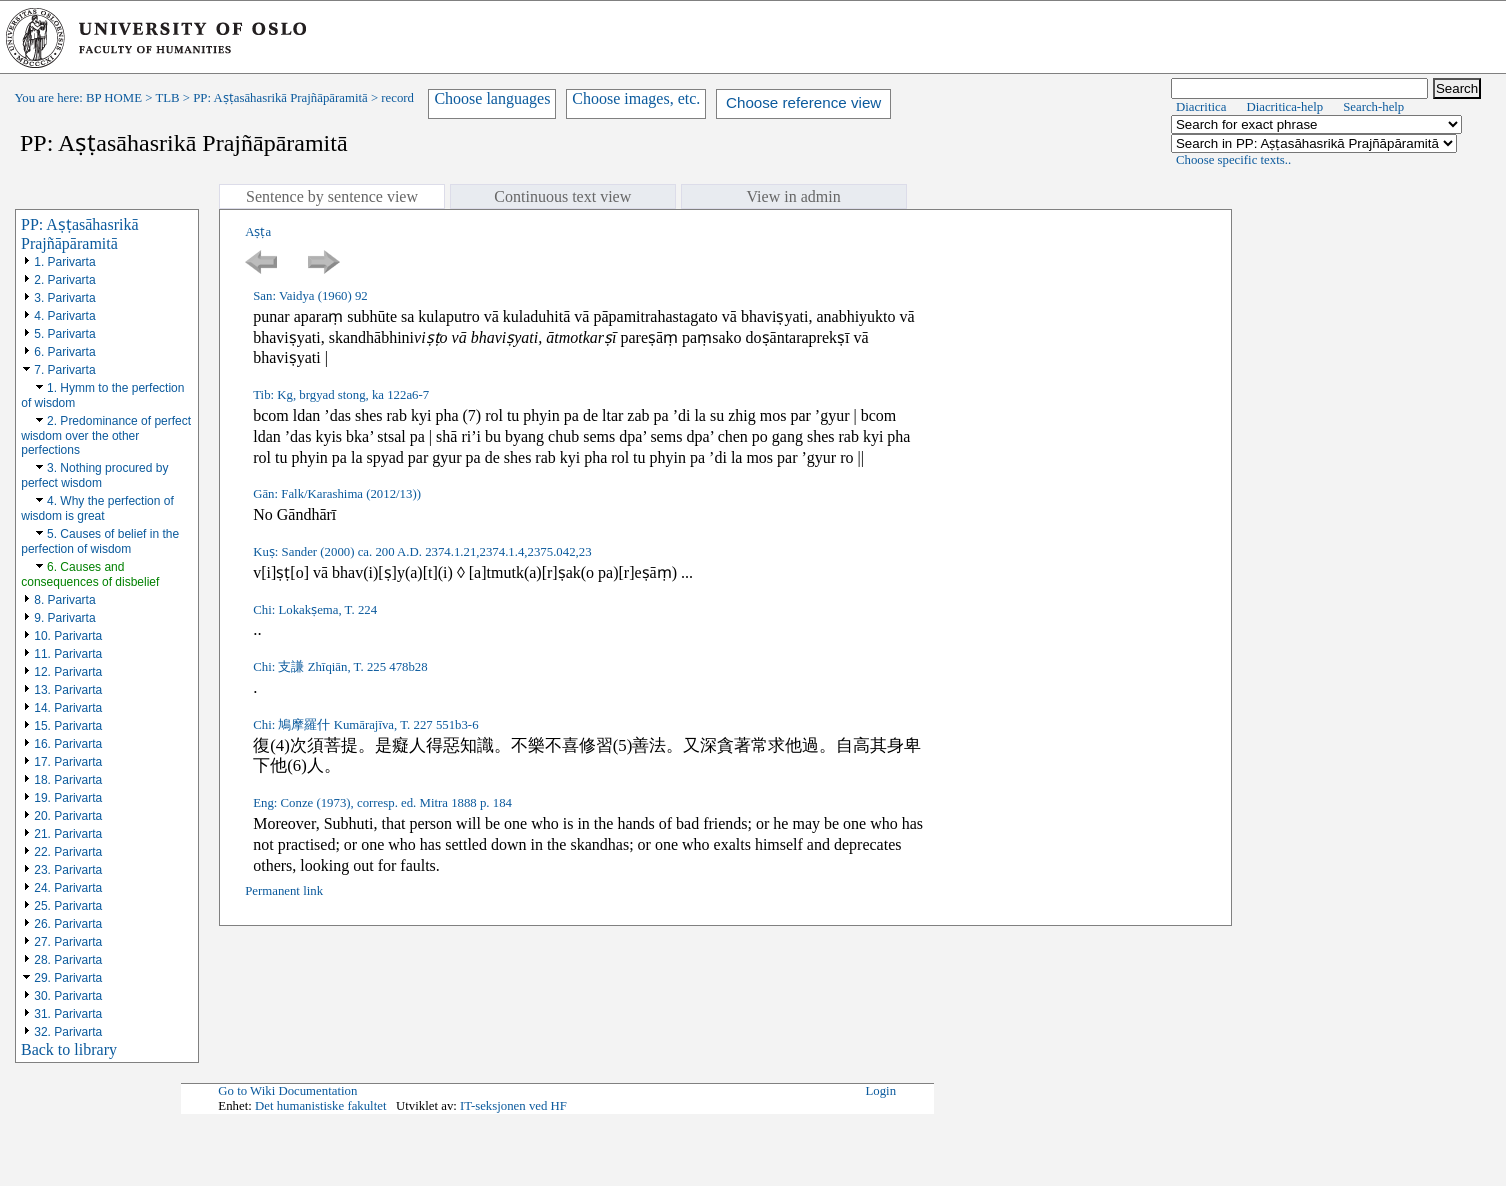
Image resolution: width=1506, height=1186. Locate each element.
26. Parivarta (68, 924)
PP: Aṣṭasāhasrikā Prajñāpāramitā (280, 98)
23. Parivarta (68, 870)
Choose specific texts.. (1233, 160)
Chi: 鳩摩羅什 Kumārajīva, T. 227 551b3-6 (365, 725)
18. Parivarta (68, 780)
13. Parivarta (68, 690)
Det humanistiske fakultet (321, 1106)
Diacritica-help (1284, 107)
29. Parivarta (68, 978)
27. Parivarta (68, 942)
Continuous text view (562, 196)
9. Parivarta (64, 618)
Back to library (69, 1049)
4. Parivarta (64, 316)
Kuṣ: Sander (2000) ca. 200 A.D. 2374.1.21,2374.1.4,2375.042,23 (422, 552)
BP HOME (114, 98)
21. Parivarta (68, 834)
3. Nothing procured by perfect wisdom (94, 475)
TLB (167, 98)
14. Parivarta (68, 708)
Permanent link (284, 891)
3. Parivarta (64, 298)
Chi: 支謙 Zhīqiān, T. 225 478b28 (340, 667)
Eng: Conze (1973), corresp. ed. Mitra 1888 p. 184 (382, 803)
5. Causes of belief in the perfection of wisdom (100, 541)
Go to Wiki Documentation (287, 1091)
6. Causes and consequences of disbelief (90, 574)
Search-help (1373, 107)
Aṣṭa (258, 232)
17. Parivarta (68, 762)
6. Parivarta (64, 352)
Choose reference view (803, 102)
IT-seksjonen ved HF (513, 1106)
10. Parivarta (68, 636)
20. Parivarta (68, 816)
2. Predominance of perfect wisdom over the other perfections (106, 435)
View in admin (794, 196)
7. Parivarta (64, 370)
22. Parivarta (68, 852)
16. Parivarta (68, 744)
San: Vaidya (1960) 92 (310, 296)
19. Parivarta (68, 798)
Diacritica (1201, 107)
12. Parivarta (68, 672)
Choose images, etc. (636, 98)
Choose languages (492, 98)
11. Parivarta (68, 654)
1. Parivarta (64, 262)
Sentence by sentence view (332, 196)
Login (881, 1091)
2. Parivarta (64, 280)
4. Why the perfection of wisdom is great (97, 508)
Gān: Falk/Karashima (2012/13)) (337, 494)
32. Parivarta (68, 1032)
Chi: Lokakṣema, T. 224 (315, 610)
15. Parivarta (68, 726)
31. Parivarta (68, 1014)
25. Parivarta (68, 906)
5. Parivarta (64, 334)
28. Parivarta (68, 960)
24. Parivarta (68, 888)
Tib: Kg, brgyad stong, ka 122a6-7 (341, 395)
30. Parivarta (68, 996)
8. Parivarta (64, 600)
